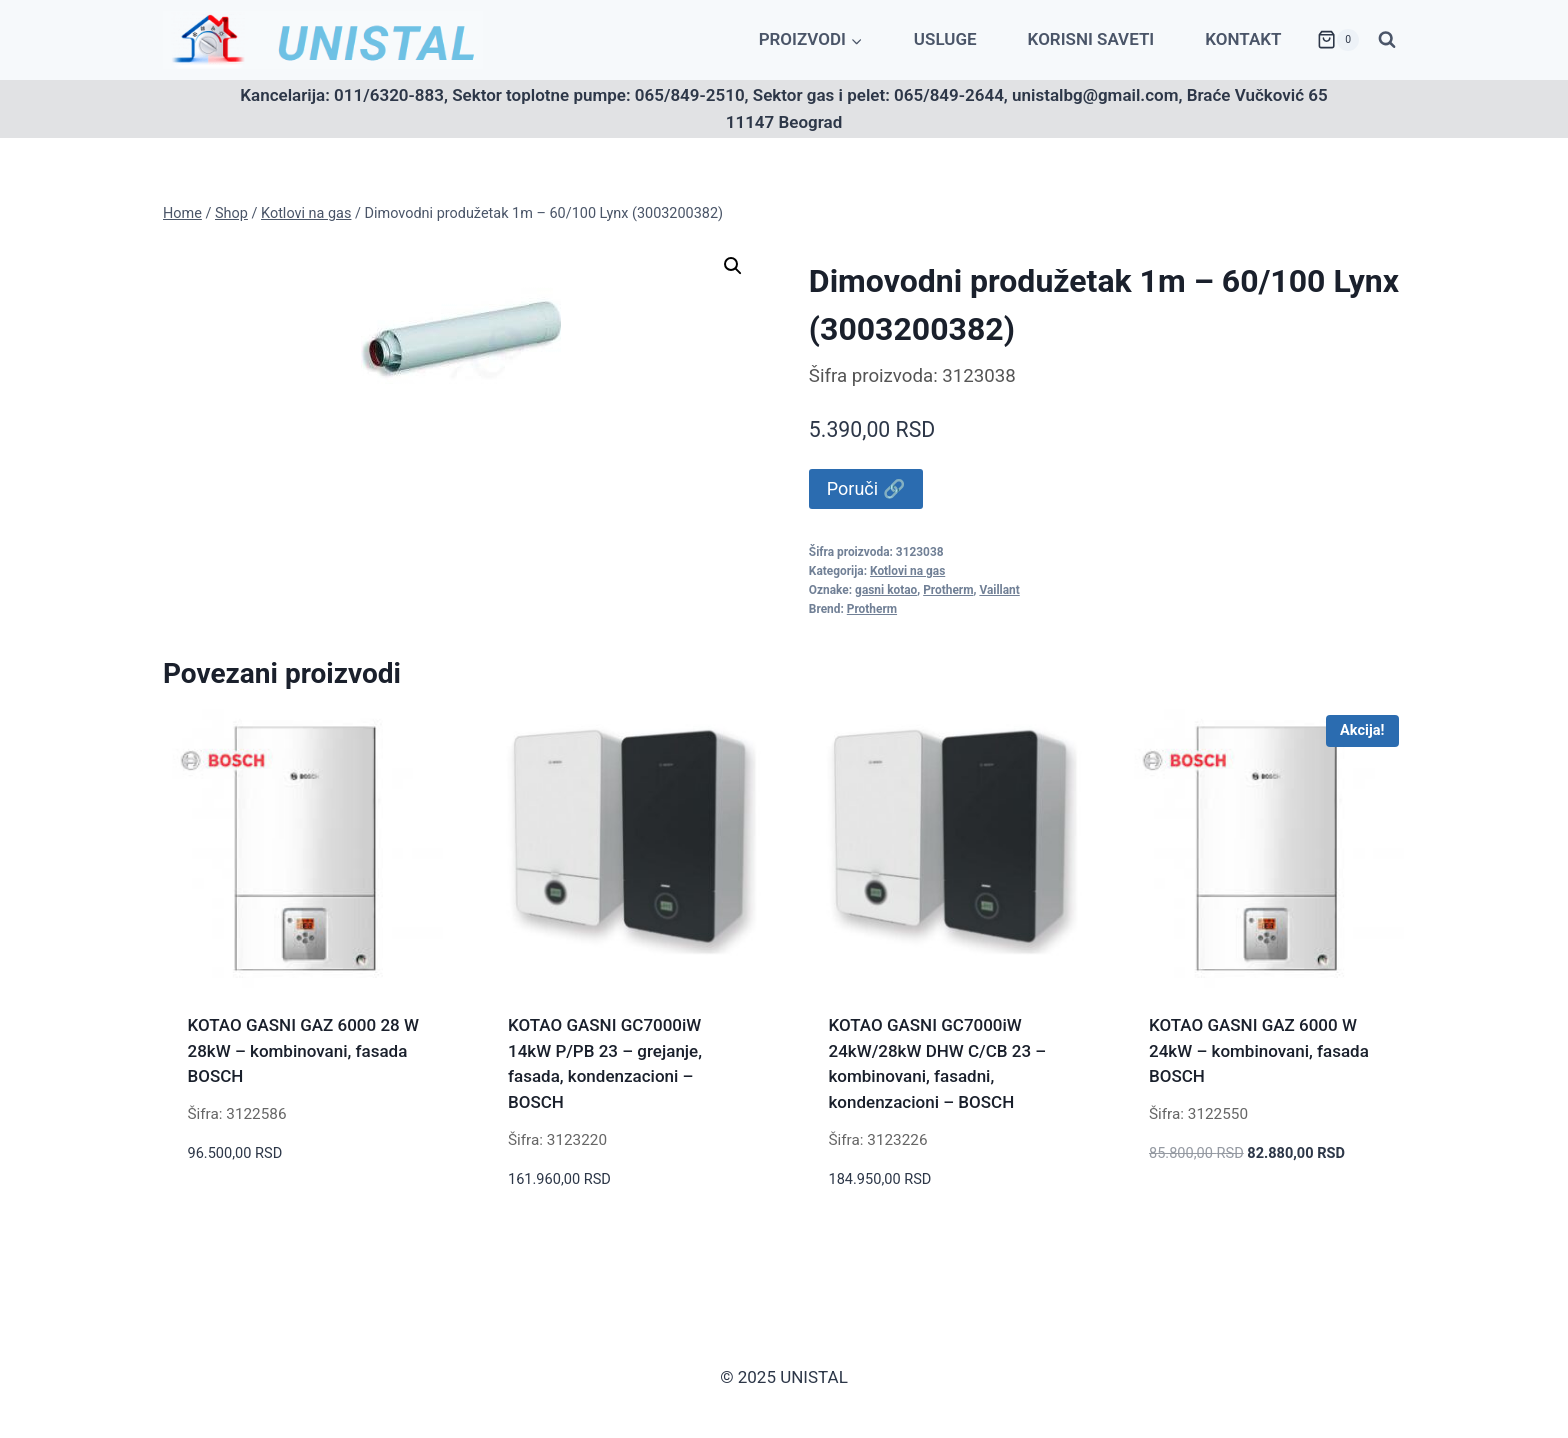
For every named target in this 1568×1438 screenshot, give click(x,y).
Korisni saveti (1091, 39)
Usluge (945, 39)
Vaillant (999, 590)
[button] (733, 266)
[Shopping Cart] (1338, 40)
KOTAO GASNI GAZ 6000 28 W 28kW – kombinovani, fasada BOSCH (303, 1050)
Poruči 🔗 (866, 488)
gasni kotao (886, 590)
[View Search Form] (1387, 40)
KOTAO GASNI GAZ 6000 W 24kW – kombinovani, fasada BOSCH (1259, 1050)
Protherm (948, 590)
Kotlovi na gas (907, 571)
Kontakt (1243, 39)
